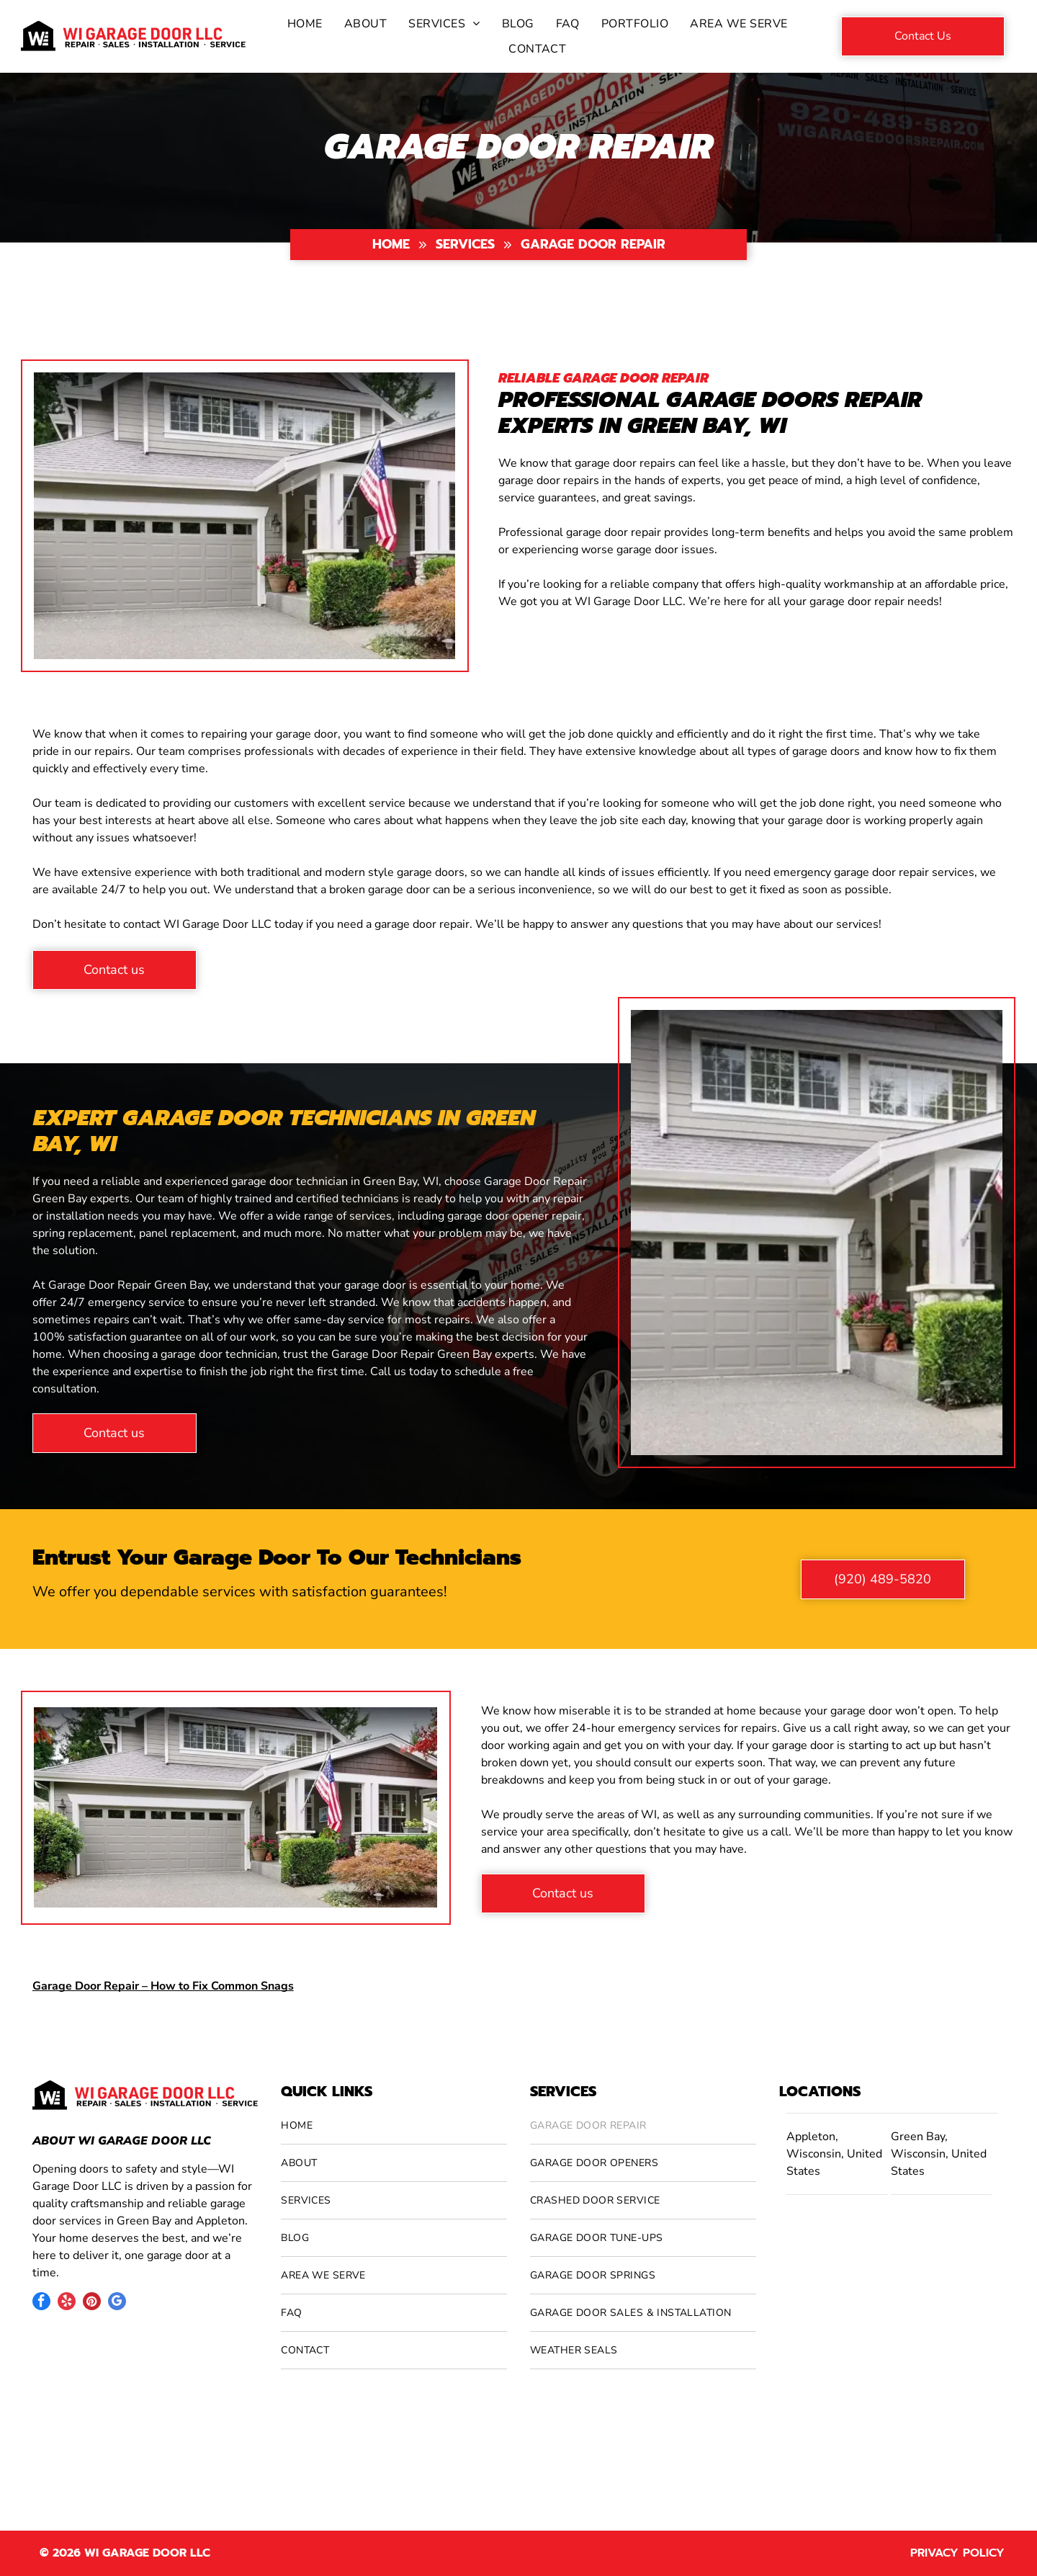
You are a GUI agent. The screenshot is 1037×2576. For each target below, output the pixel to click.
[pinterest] (92, 2303)
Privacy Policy (957, 2553)
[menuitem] (305, 24)
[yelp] (67, 2303)
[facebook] (41, 2303)
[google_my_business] (117, 2303)
